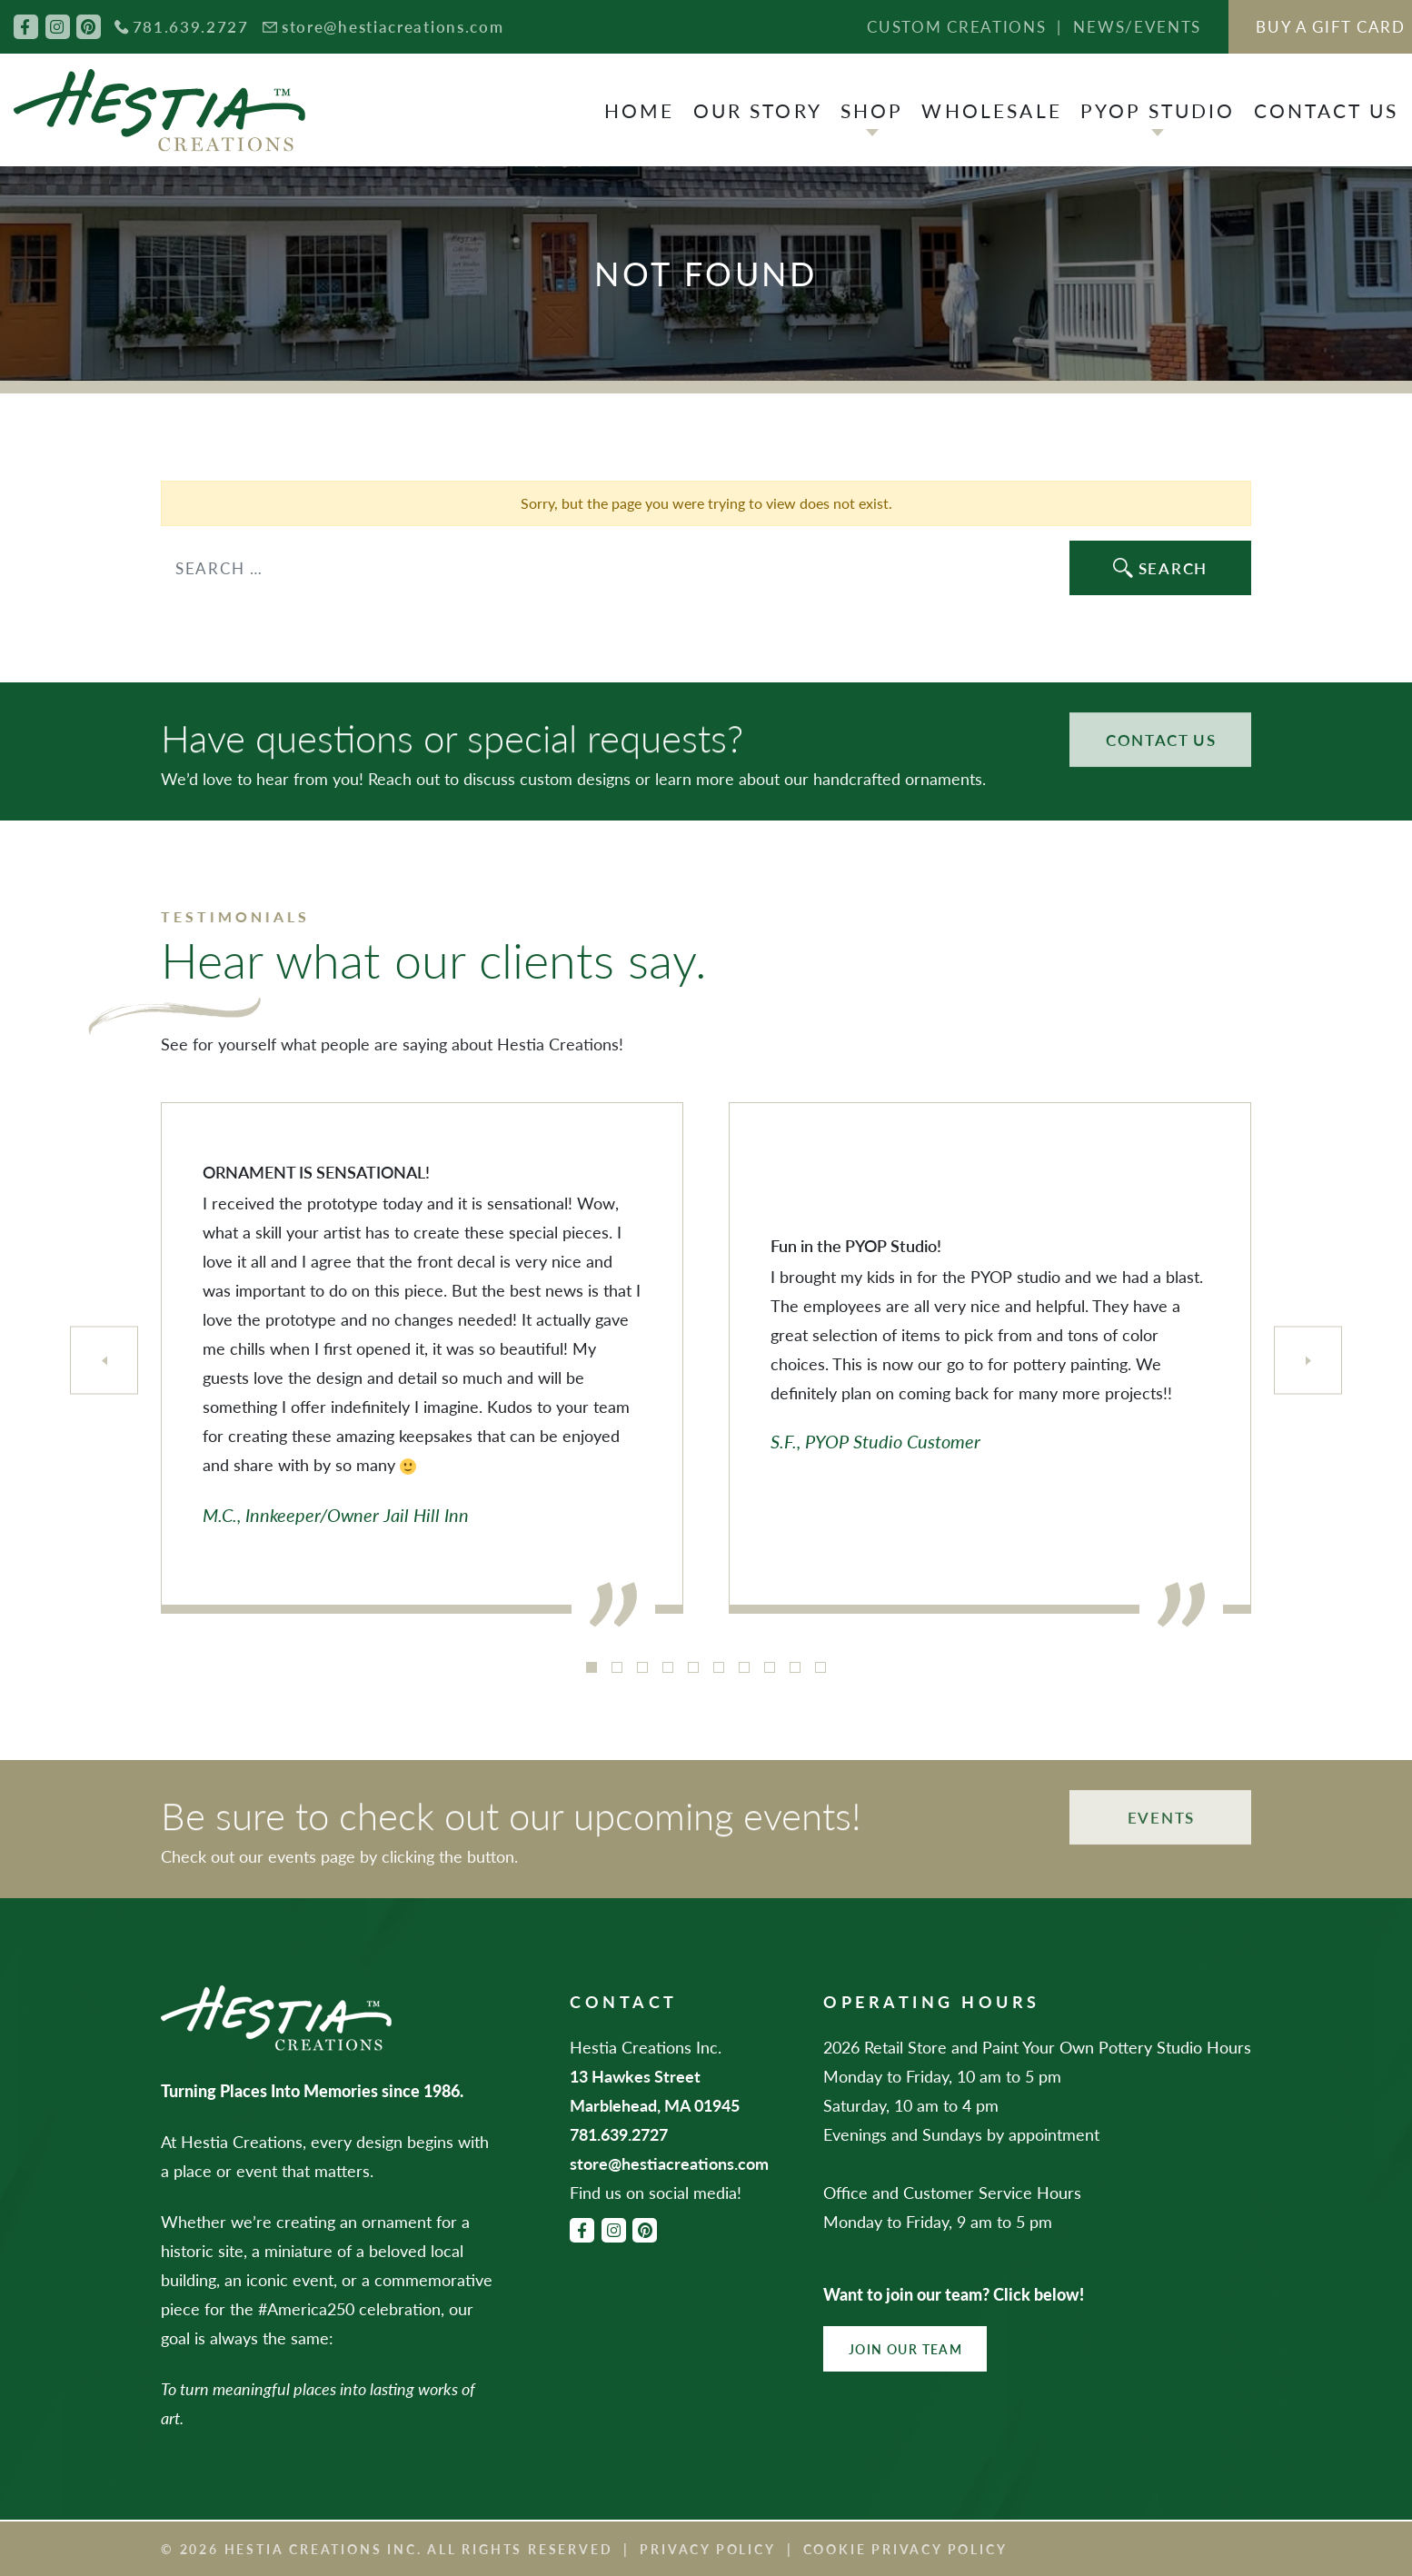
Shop (872, 110)
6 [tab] (718, 1667)
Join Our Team (905, 2349)
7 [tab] (744, 1667)
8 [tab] (769, 1667)
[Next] (1308, 1361)
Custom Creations (956, 26)
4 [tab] (667, 1667)
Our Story (757, 110)
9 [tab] (795, 1667)
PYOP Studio (1158, 110)
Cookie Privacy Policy (905, 2549)
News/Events (1137, 26)
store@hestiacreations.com (393, 26)
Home (639, 110)
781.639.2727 (191, 26)
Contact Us (1326, 110)
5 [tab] (693, 1667)
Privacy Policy (707, 2549)
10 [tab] (820, 1667)
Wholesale (991, 110)
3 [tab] (642, 1667)
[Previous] (104, 1361)
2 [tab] (617, 1667)
